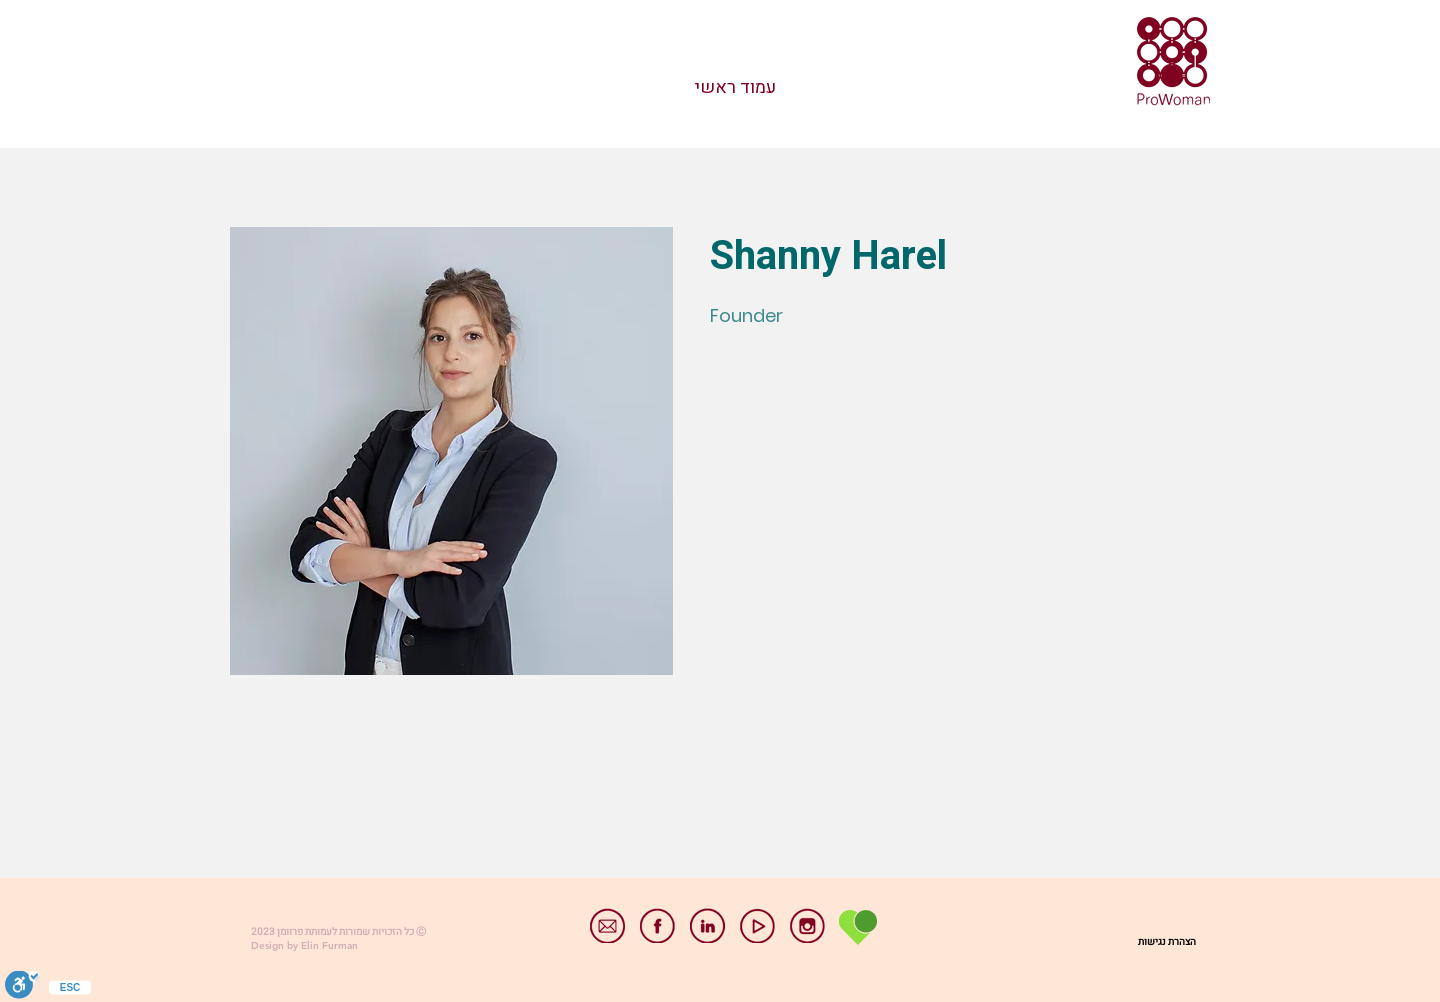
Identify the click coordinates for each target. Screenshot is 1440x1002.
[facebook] (657, 925)
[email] (607, 925)
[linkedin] (707, 925)
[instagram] (807, 925)
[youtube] (757, 925)
